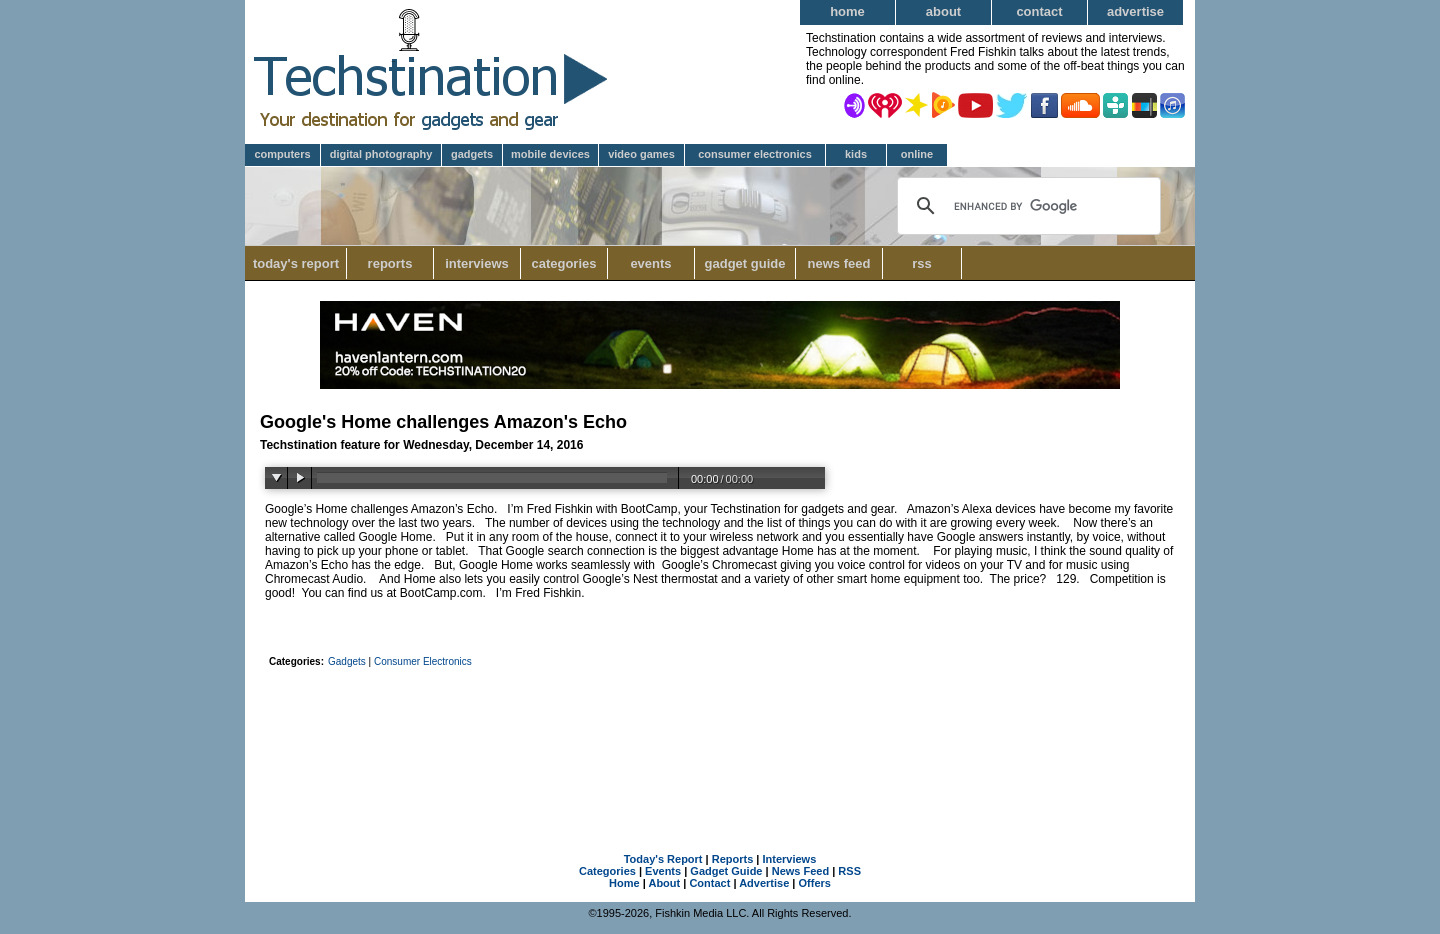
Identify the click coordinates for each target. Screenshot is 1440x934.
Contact (1039, 11)
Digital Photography (381, 154)
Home (847, 11)
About (943, 11)
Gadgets (472, 154)
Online (917, 154)
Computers (282, 154)
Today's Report (296, 263)
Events (650, 263)
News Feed (839, 263)
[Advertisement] (720, 729)
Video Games (641, 154)
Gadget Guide (745, 263)
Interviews (477, 263)
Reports (390, 263)
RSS (922, 263)
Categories (569, 263)
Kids (856, 154)
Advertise (1135, 11)
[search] (1026, 206)
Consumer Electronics (755, 154)
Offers (815, 883)
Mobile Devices (550, 154)
